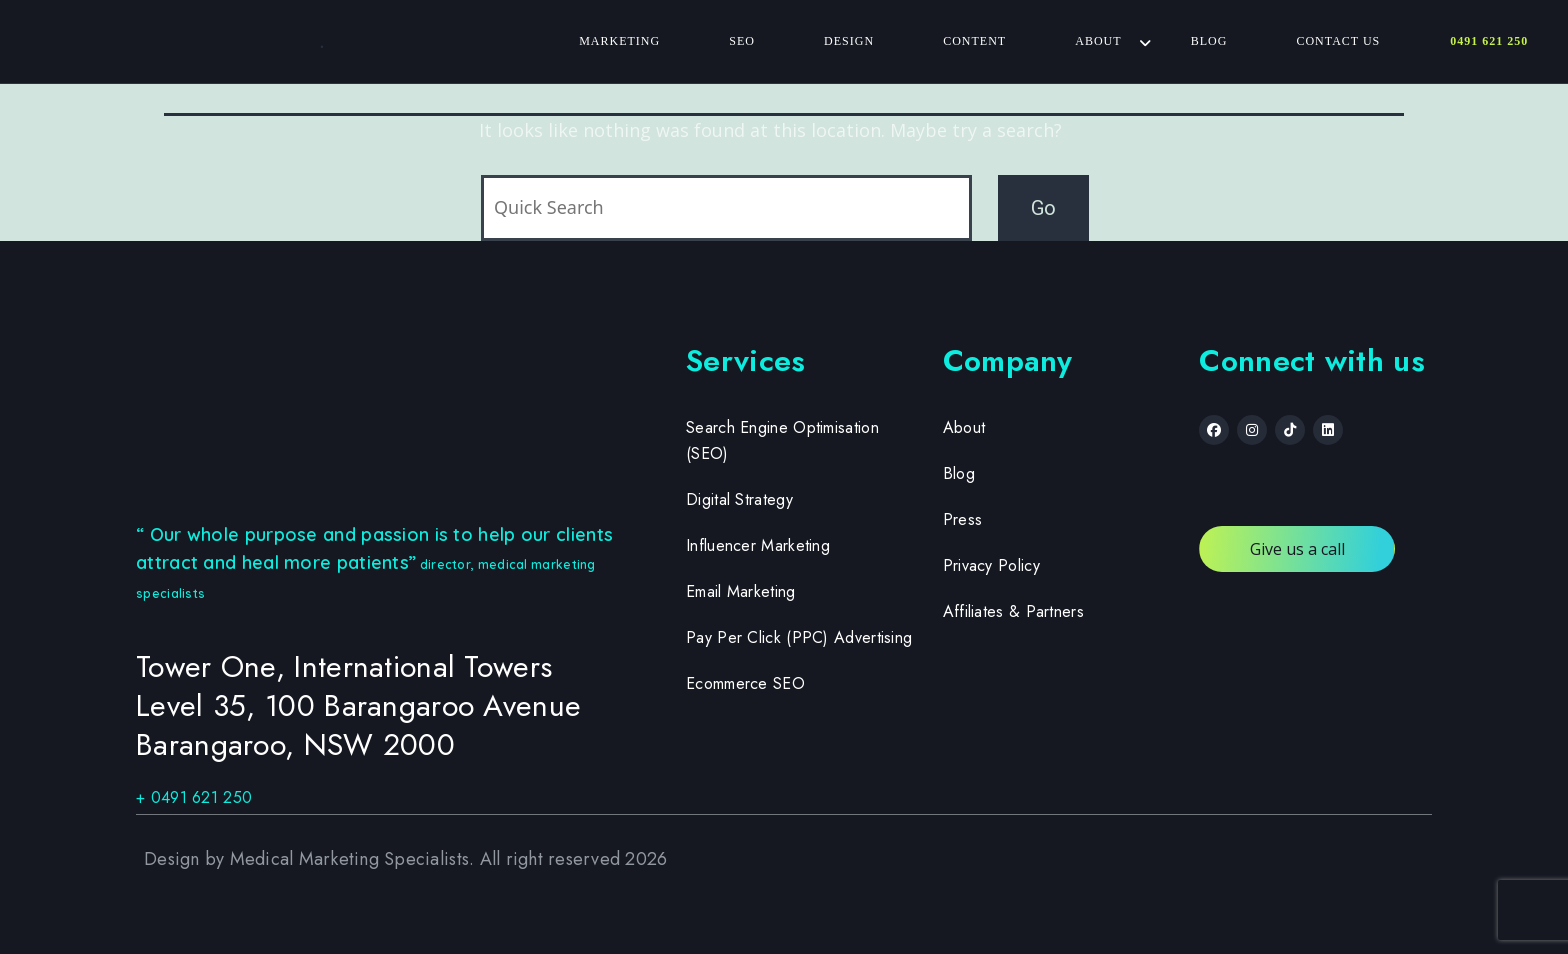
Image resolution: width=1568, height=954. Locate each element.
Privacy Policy (991, 565)
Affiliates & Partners (1013, 611)
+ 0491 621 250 (194, 797)
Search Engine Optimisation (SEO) (782, 440)
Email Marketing (741, 591)
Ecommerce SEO (745, 683)
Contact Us (1338, 41)
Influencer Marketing (758, 545)
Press (963, 519)
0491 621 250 (1489, 41)
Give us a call (1297, 549)
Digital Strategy (739, 499)
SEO (742, 41)
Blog (1208, 41)
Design (849, 41)
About (1098, 41)
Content (974, 41)
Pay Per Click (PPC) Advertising (799, 637)
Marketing (619, 41)
